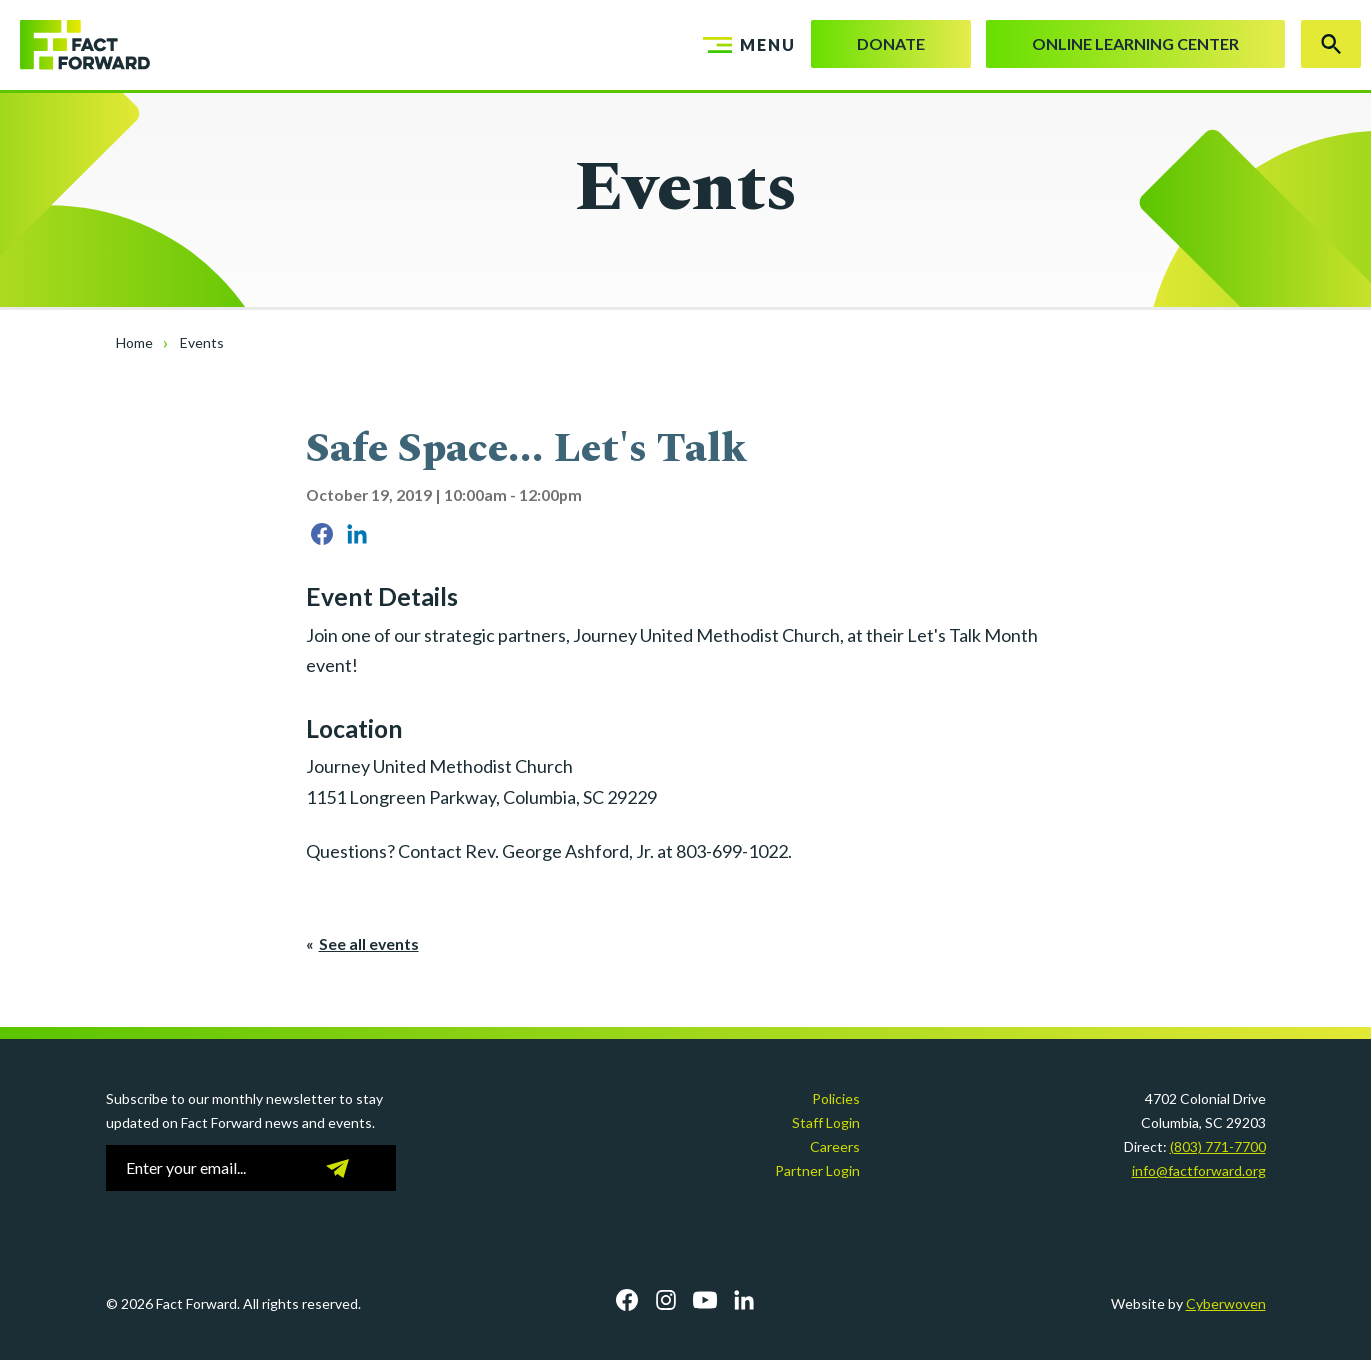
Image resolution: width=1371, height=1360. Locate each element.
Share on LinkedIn (357, 534)
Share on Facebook (322, 534)
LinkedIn (744, 1300)
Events (202, 342)
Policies (836, 1098)
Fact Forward (75, 45)
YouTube (705, 1300)
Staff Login (826, 1122)
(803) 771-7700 (1218, 1146)
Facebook (627, 1300)
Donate (891, 43)
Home (134, 342)
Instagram (666, 1300)
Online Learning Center (1135, 43)
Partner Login (817, 1170)
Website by (1188, 1303)
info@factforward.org (1199, 1170)
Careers (835, 1146)
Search (1331, 44)
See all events (369, 943)
